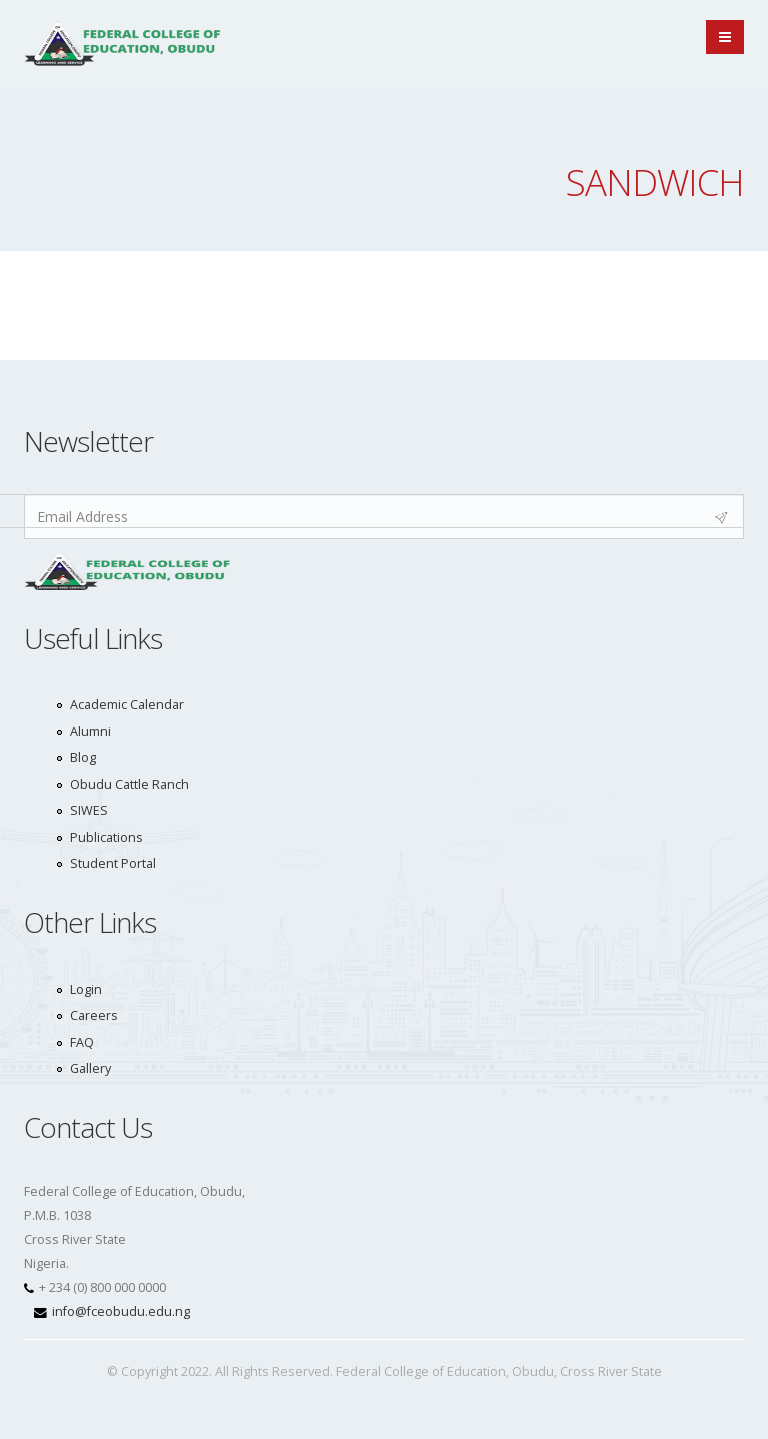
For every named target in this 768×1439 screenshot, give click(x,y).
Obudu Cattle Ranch (129, 784)
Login (86, 989)
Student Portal (113, 863)
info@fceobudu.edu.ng (121, 1311)
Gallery (90, 1068)
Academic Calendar (127, 704)
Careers (94, 1015)
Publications (106, 837)
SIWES (89, 810)
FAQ (82, 1042)
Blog (83, 757)
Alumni (90, 731)
